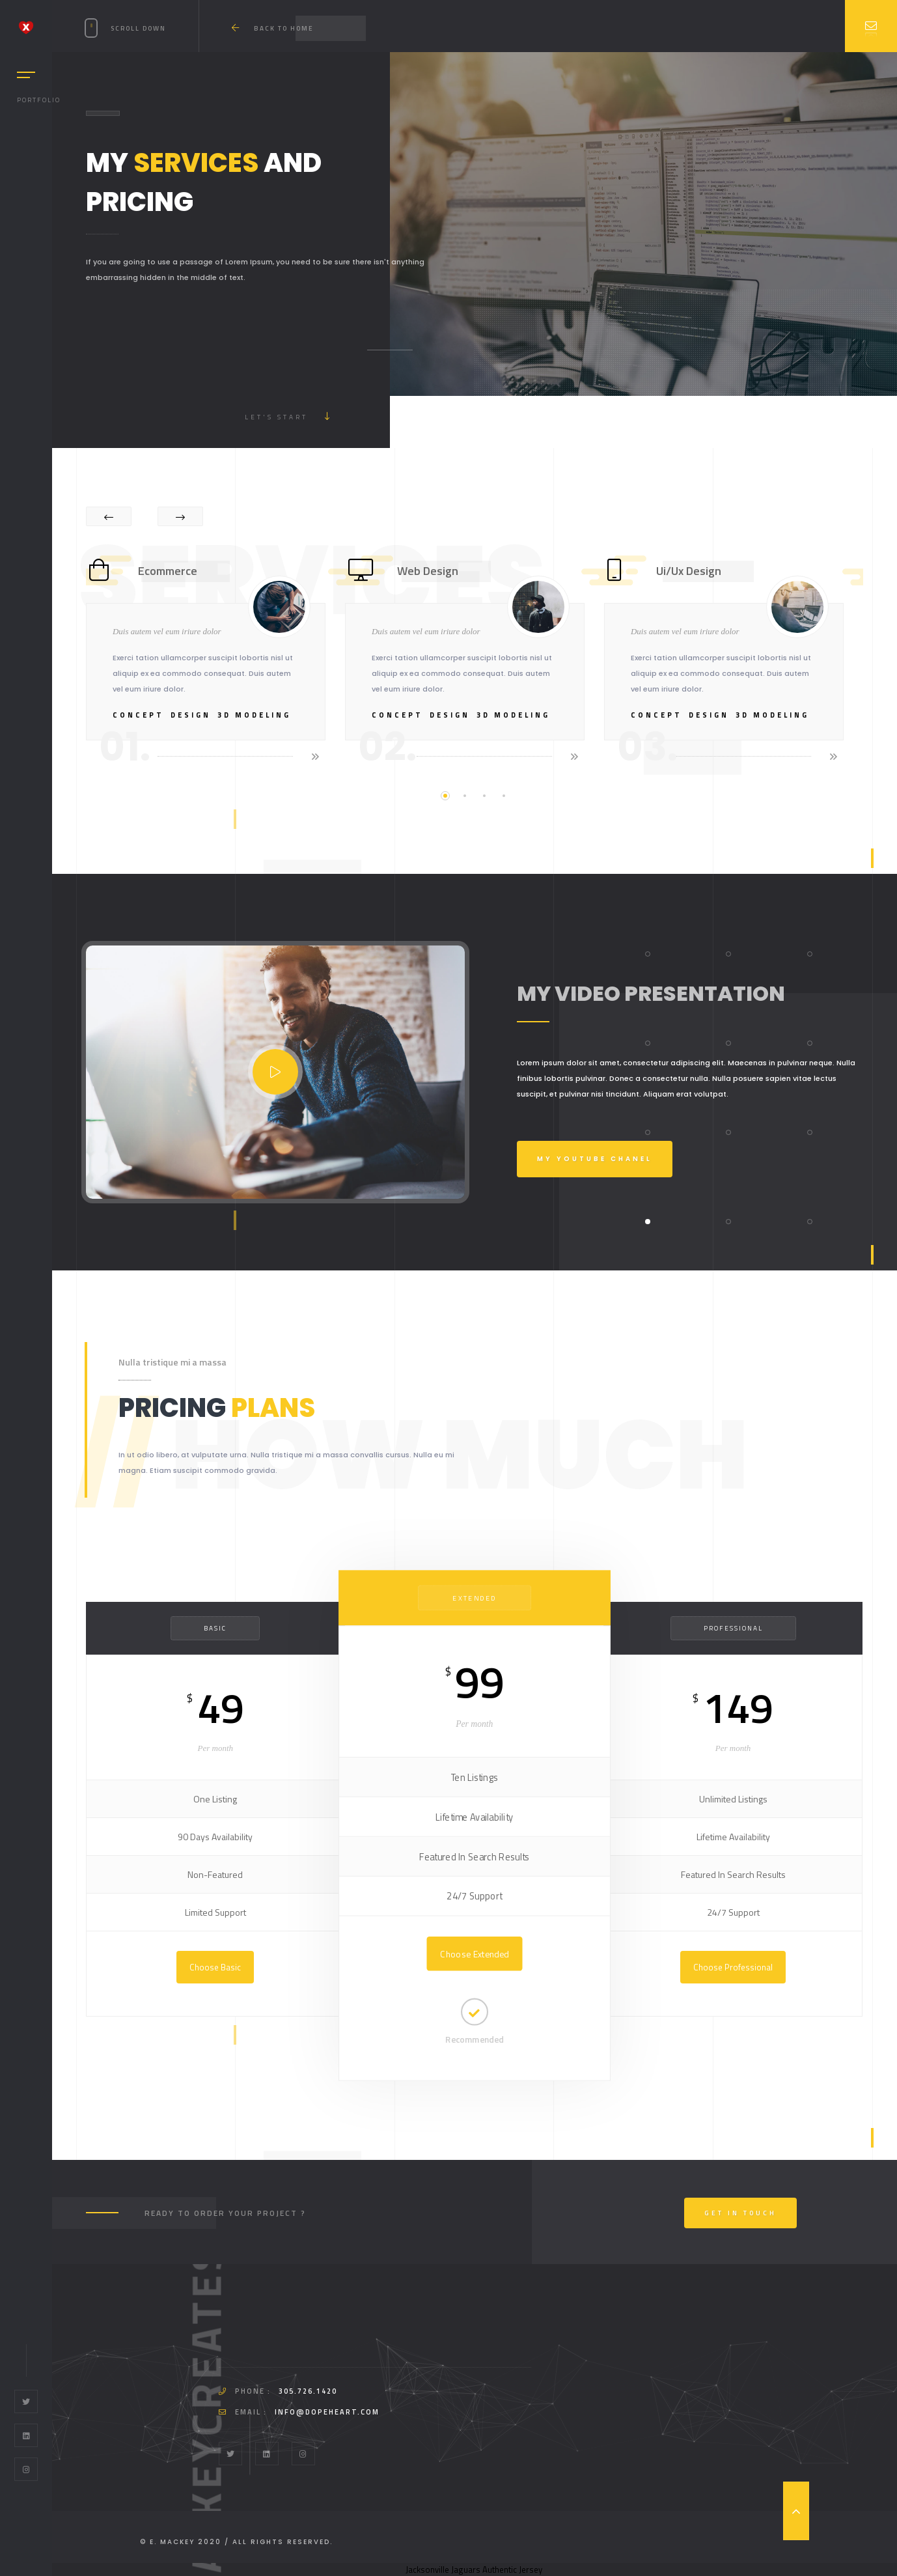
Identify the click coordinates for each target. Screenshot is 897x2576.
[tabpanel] (215, 657)
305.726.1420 (308, 2391)
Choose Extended (474, 1953)
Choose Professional (733, 1967)
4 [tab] (503, 795)
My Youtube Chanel (594, 1159)
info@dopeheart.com (327, 2412)
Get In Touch (740, 2213)
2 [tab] (464, 795)
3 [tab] (484, 795)
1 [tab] (445, 795)
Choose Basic (215, 1967)
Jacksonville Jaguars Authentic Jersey (474, 2569)
